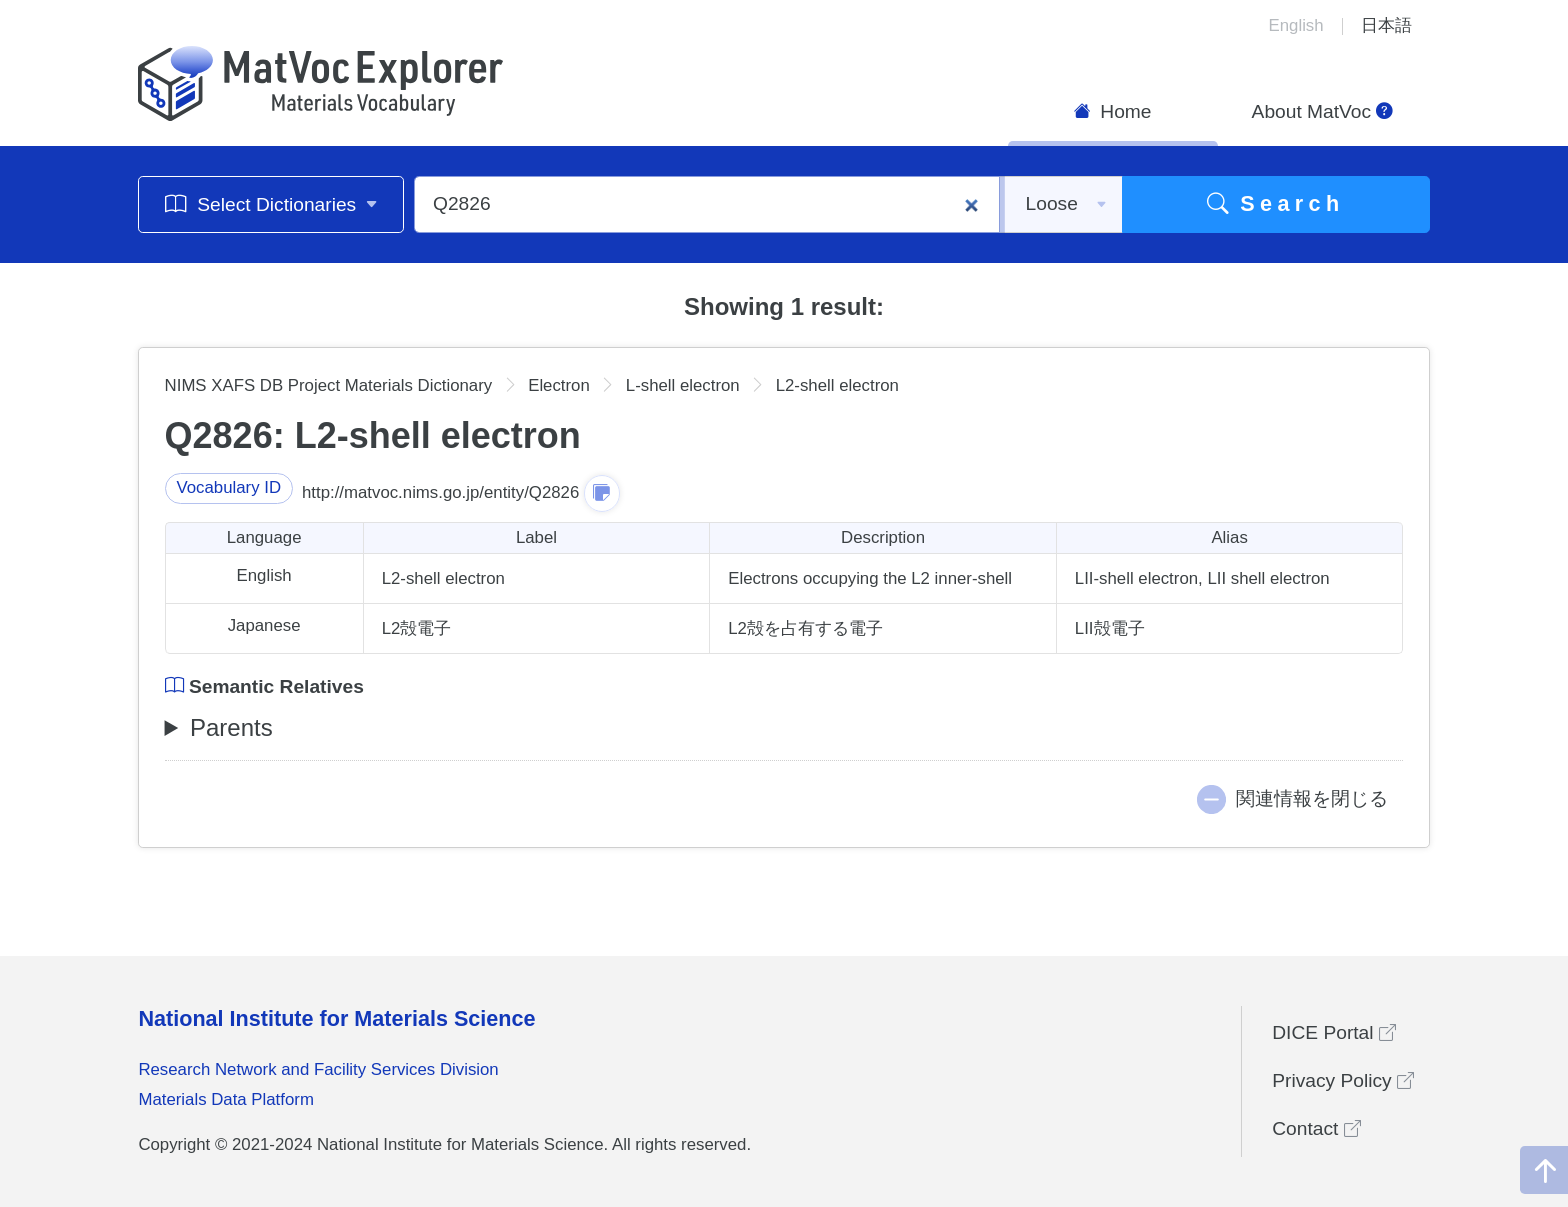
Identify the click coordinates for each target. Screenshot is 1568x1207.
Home (1113, 111)
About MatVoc (1323, 111)
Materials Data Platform (226, 1099)
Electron (559, 385)
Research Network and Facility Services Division (318, 1069)
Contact (1316, 1128)
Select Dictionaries (271, 203)
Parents (231, 727)
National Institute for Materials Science (336, 1018)
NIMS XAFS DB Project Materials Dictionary (329, 385)
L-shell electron (683, 385)
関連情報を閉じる (1312, 798)
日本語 (1386, 25)
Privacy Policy (1343, 1080)
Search (1276, 203)
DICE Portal (1334, 1032)
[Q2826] (707, 204)
